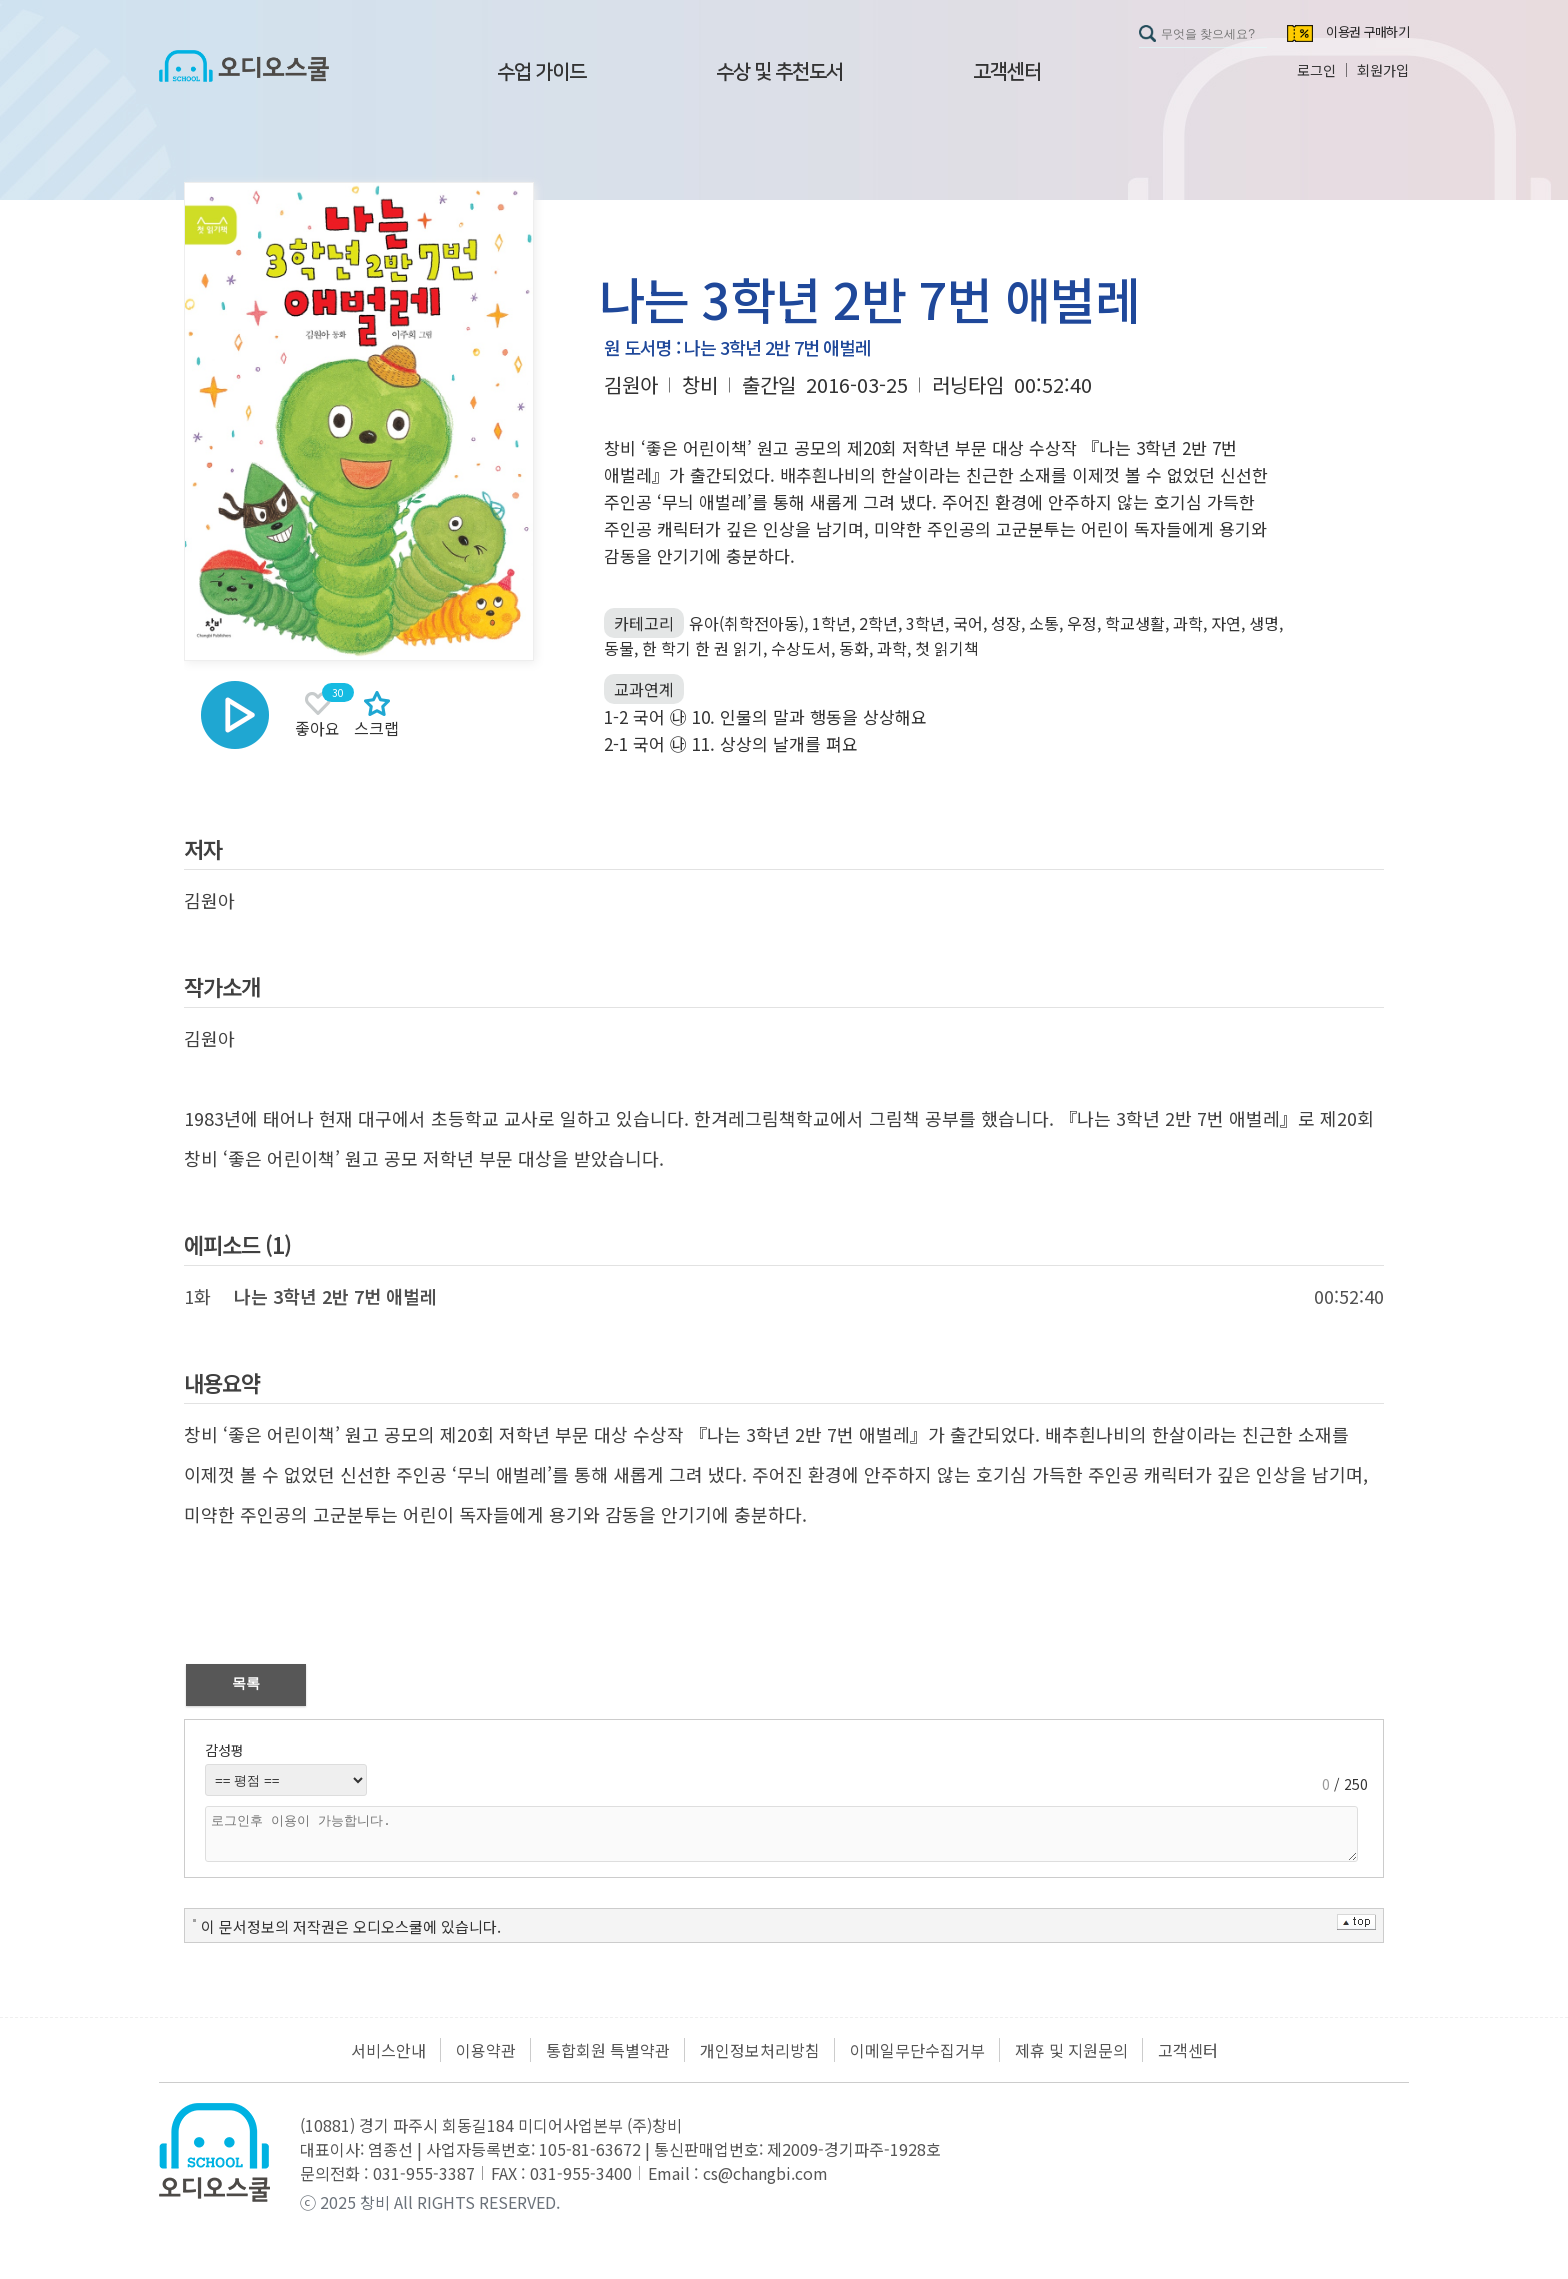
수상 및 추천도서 (779, 72)
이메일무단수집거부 (917, 2050)
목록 (246, 1683)
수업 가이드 (541, 72)
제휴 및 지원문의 (1071, 2050)
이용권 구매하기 (1367, 33)
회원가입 (1383, 70)
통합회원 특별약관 (608, 2050)
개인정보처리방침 (760, 2050)
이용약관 (486, 2050)
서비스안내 (388, 2050)
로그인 (1316, 70)
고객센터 (1007, 72)
